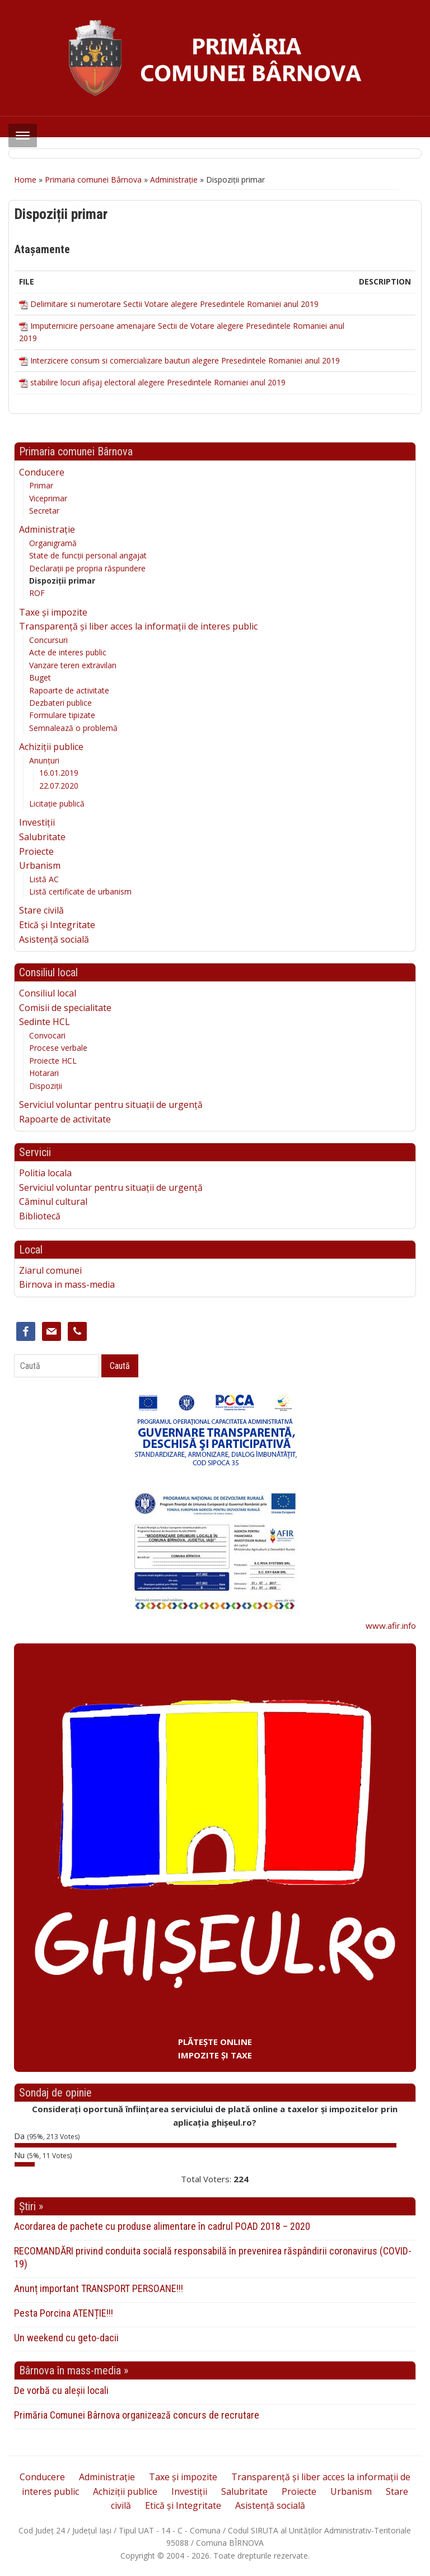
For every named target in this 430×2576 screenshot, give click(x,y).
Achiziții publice (51, 746)
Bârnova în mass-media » (73, 2370)
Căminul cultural (53, 1201)
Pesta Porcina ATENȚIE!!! (63, 2313)
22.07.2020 (58, 785)
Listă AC (44, 879)
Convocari (47, 1035)
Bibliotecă (39, 1216)
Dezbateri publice (60, 702)
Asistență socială (54, 939)
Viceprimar (48, 498)
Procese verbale (58, 1047)
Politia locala (45, 1173)
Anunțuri (44, 760)
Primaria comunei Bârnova (93, 179)
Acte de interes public (67, 652)
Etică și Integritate (57, 925)
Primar (41, 485)
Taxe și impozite (53, 612)
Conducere (41, 472)
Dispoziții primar (62, 580)
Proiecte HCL (53, 1060)
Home (25, 179)
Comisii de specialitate (65, 1007)
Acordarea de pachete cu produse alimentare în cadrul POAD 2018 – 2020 (162, 2226)
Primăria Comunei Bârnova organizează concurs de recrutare (136, 2415)
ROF (37, 593)
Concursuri (48, 640)
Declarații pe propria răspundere (87, 568)
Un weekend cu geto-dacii (66, 2338)
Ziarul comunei (50, 1270)
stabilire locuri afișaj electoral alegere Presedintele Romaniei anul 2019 (158, 382)
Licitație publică (57, 803)
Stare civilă (41, 910)
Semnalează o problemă (73, 728)
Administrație (174, 179)
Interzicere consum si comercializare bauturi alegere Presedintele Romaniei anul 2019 (185, 360)
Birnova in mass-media (67, 1284)
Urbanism (39, 865)
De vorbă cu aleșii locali (61, 2390)
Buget (40, 677)
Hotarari (44, 1073)
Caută (120, 1366)
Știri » (31, 2206)
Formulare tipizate (62, 715)
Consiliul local (47, 993)
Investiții (37, 822)
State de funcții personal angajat (88, 555)
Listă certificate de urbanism (80, 891)
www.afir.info (391, 1625)
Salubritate (42, 837)
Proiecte (36, 851)
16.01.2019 (58, 772)
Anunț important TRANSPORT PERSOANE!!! (98, 2288)
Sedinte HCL (44, 1022)
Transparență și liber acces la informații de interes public (138, 626)
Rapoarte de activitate (69, 690)
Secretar (44, 510)
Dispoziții (45, 1085)
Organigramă (53, 543)
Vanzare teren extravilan (72, 665)
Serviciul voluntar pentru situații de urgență (111, 1104)
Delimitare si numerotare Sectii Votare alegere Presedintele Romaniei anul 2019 (174, 304)
